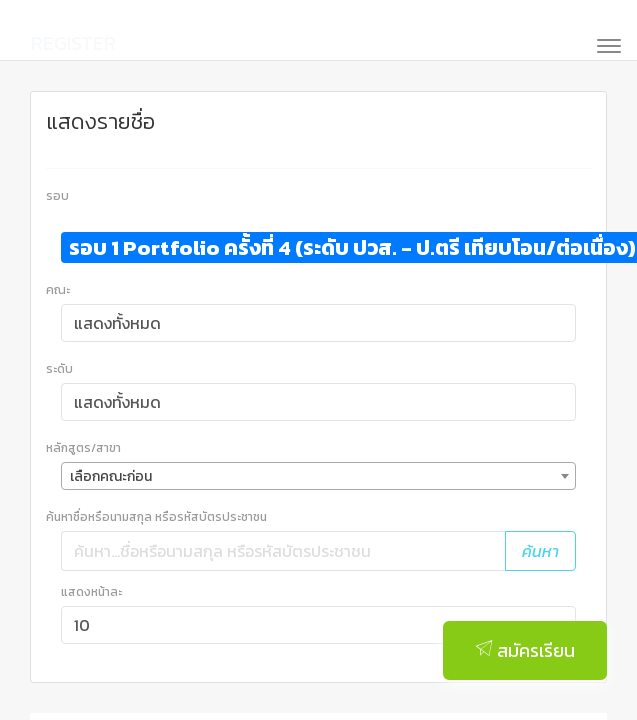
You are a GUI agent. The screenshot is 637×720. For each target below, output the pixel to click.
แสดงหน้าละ (91, 592)
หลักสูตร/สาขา (83, 448)
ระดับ (59, 369)
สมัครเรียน (525, 650)
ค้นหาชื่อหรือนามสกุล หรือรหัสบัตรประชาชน (156, 517)
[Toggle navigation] (602, 43)
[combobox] (318, 476)
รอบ (57, 196)
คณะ (58, 290)
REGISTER (73, 43)
